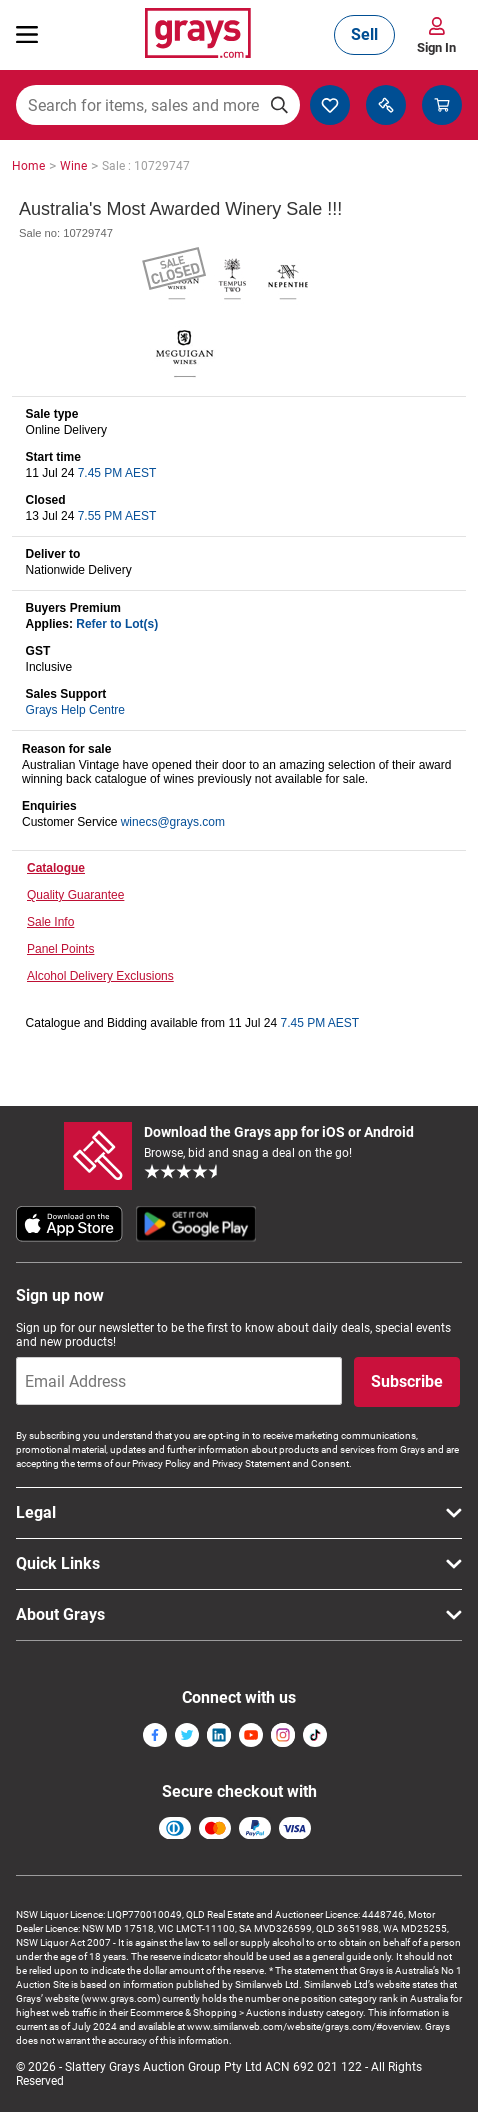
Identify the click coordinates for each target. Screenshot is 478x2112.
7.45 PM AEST (117, 473)
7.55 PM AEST (117, 516)
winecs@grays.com (173, 822)
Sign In (436, 47)
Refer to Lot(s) (117, 624)
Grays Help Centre (75, 710)
